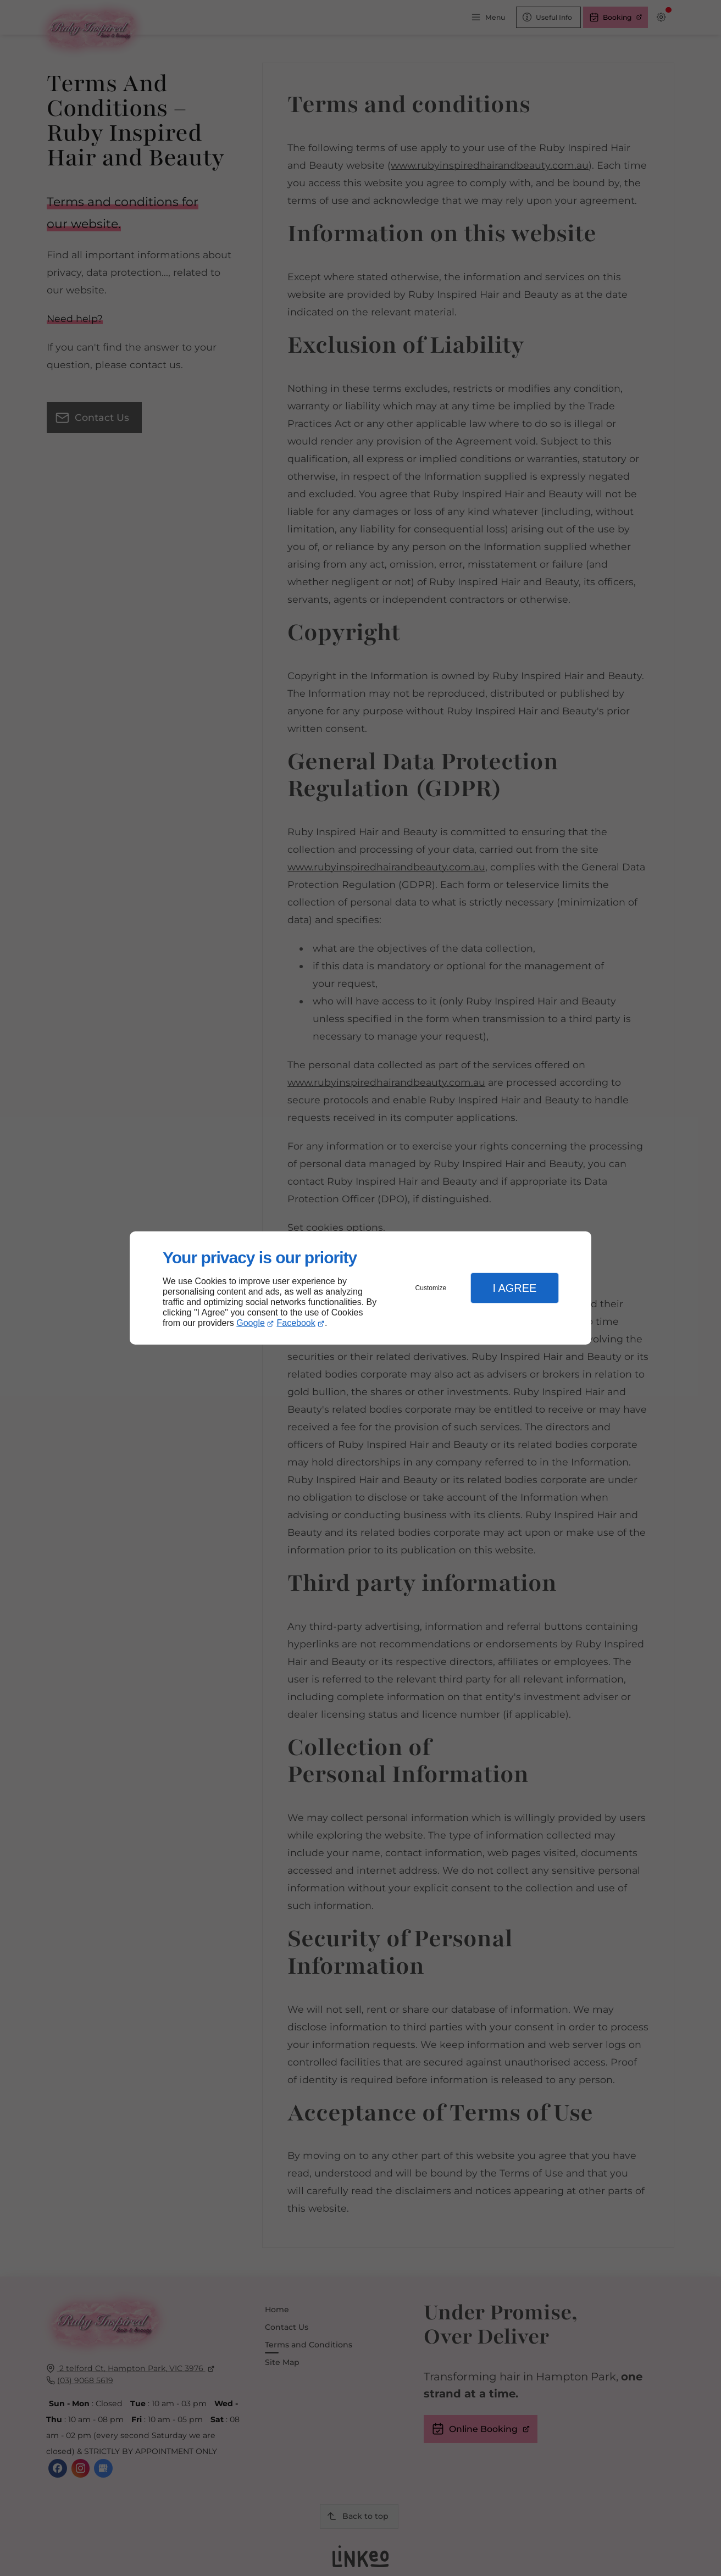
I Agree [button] (514, 1288)
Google (250, 1323)
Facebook (296, 1323)
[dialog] (360, 1288)
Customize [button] (431, 1288)
